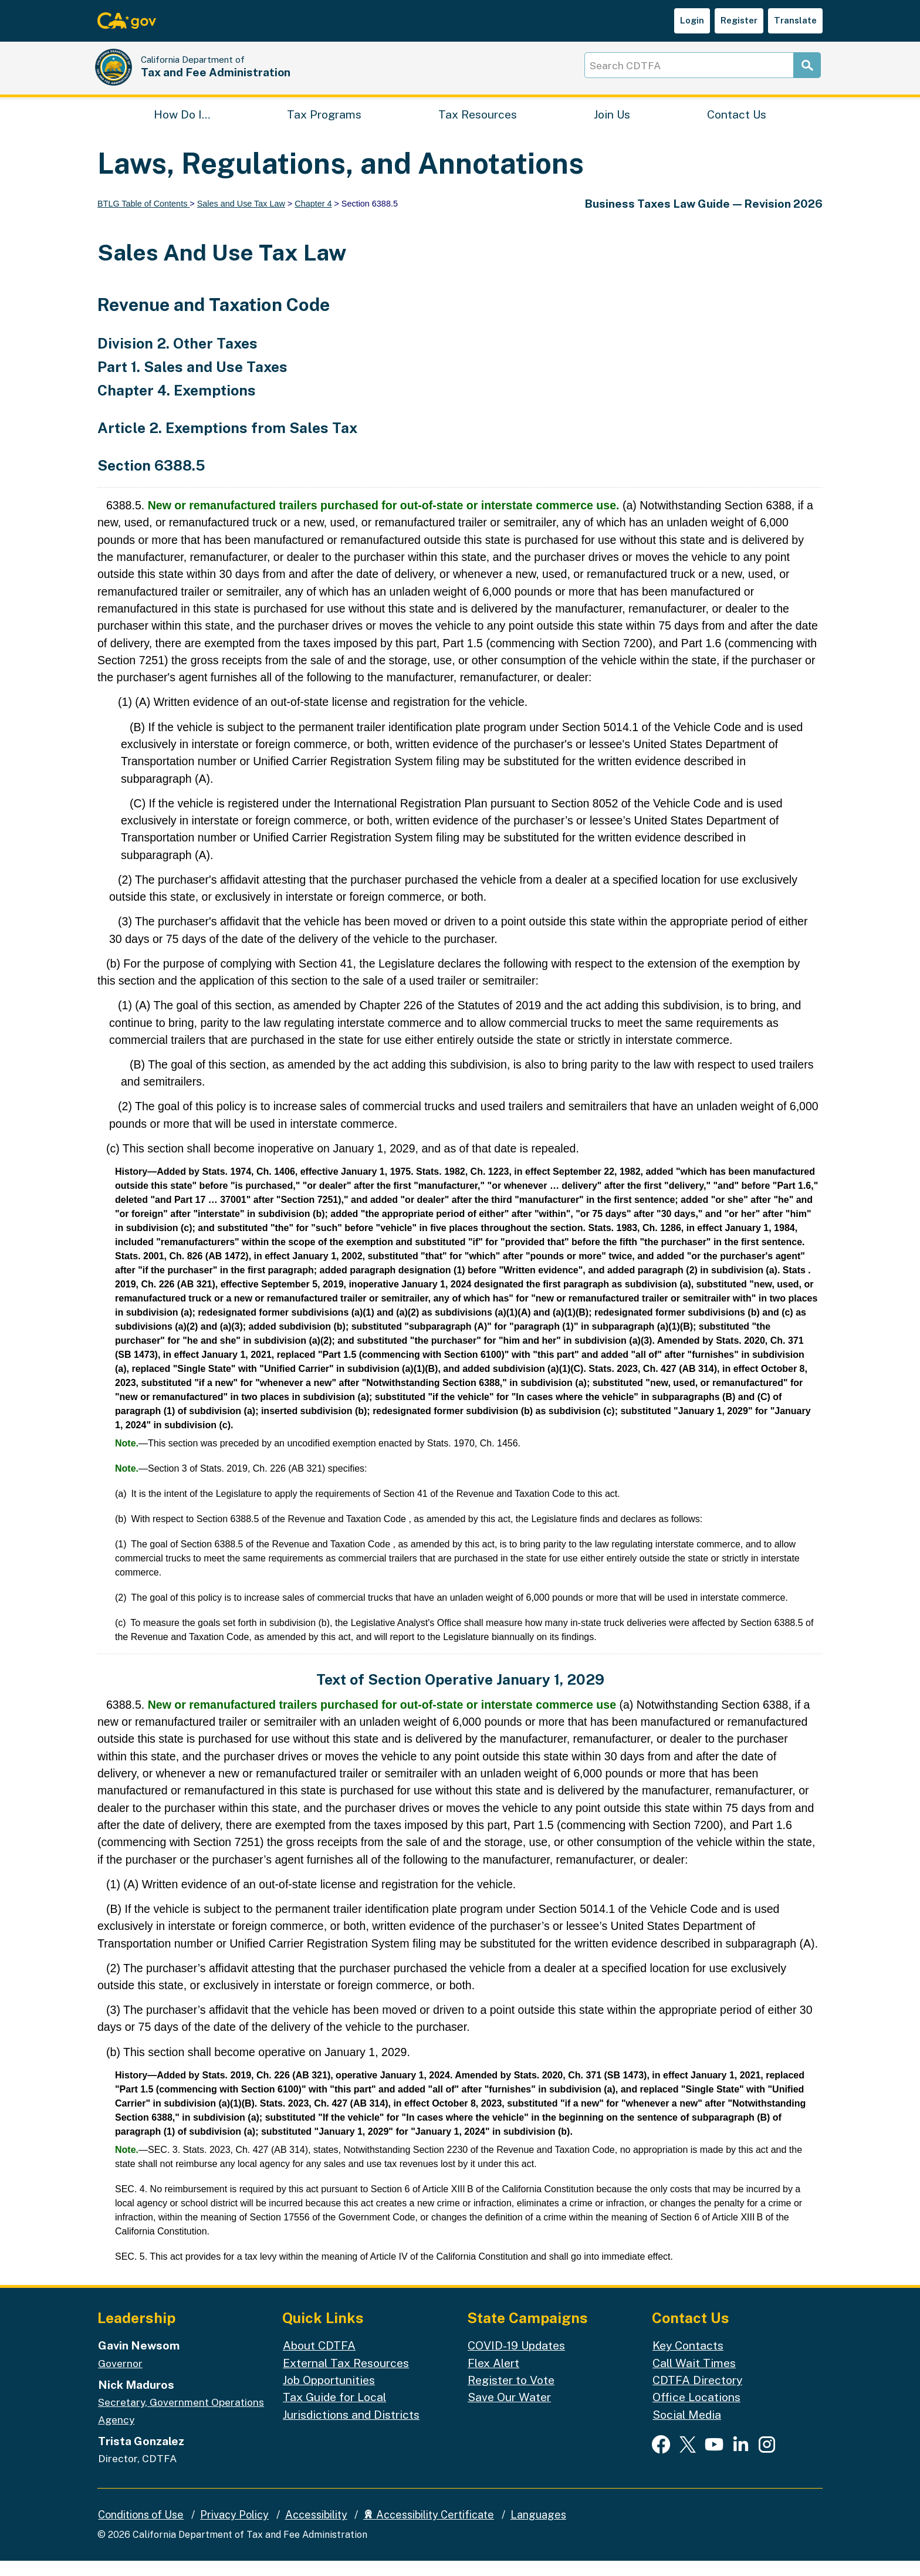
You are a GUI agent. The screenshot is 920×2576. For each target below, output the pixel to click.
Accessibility (316, 2530)
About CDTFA (319, 2360)
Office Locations (696, 2412)
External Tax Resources (346, 2378)
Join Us (612, 126)
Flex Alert (493, 2378)
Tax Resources (477, 126)
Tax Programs (324, 126)
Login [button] (692, 20)
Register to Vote (511, 2395)
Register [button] (739, 20)
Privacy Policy (234, 2530)
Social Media (686, 2429)
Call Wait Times (694, 2378)
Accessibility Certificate (428, 2530)
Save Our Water (509, 2412)
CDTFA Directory (697, 2395)
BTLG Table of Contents (143, 219)
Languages (538, 2530)
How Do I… (182, 126)
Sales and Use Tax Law (241, 219)
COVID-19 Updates (516, 2360)
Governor (120, 2378)
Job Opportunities (329, 2395)
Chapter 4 (313, 219)
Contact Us (736, 126)
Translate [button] (795, 20)
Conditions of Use (141, 2530)
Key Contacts (687, 2360)
